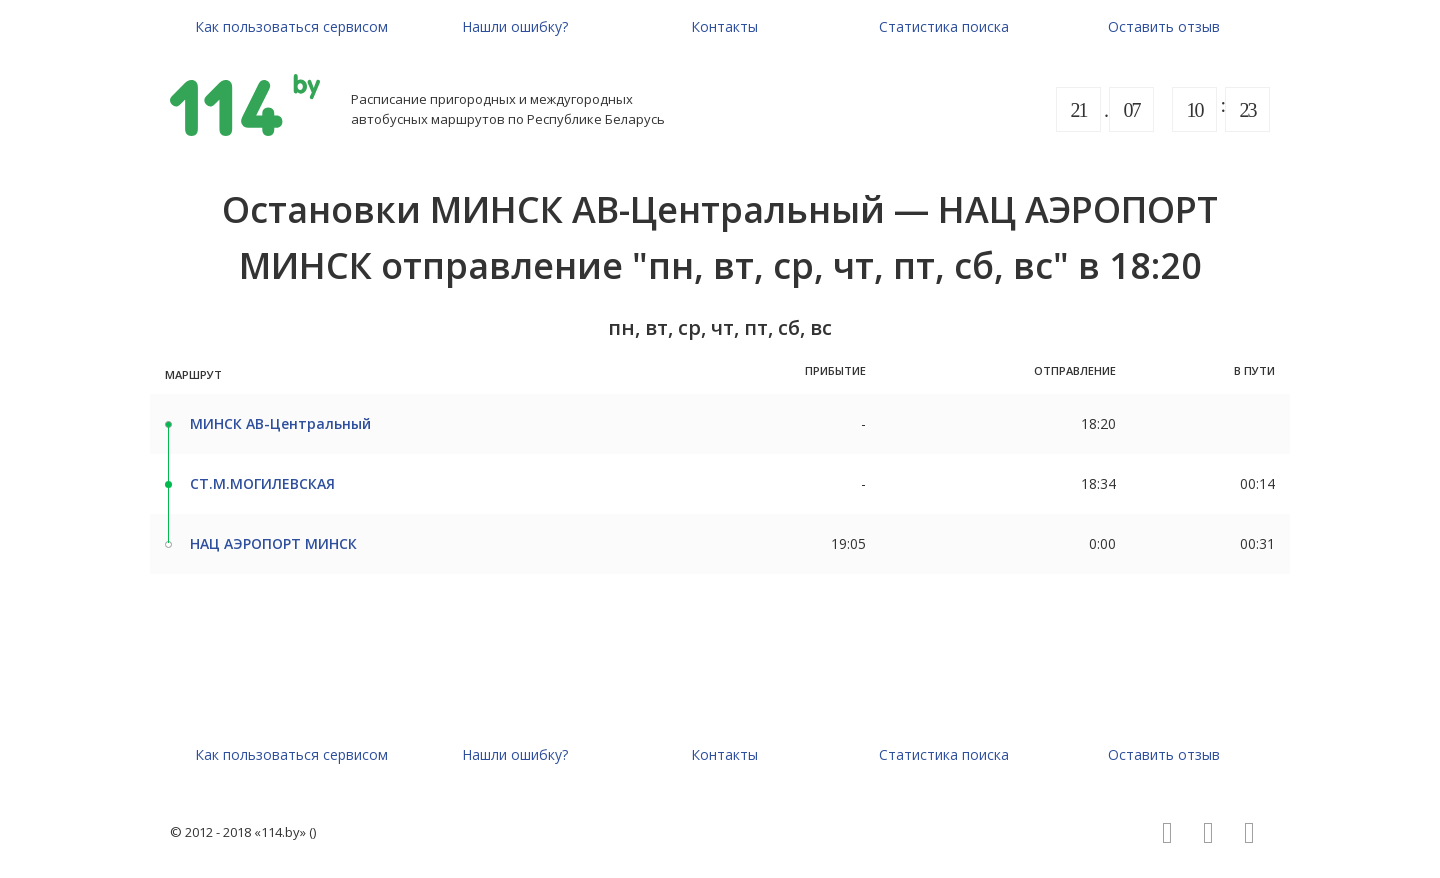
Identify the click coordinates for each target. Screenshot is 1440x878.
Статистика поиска (944, 26)
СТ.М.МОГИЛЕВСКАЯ (262, 483)
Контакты (724, 26)
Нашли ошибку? (515, 26)
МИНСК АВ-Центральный (280, 423)
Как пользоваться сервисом (291, 26)
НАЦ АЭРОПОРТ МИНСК (273, 543)
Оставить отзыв (1164, 26)
